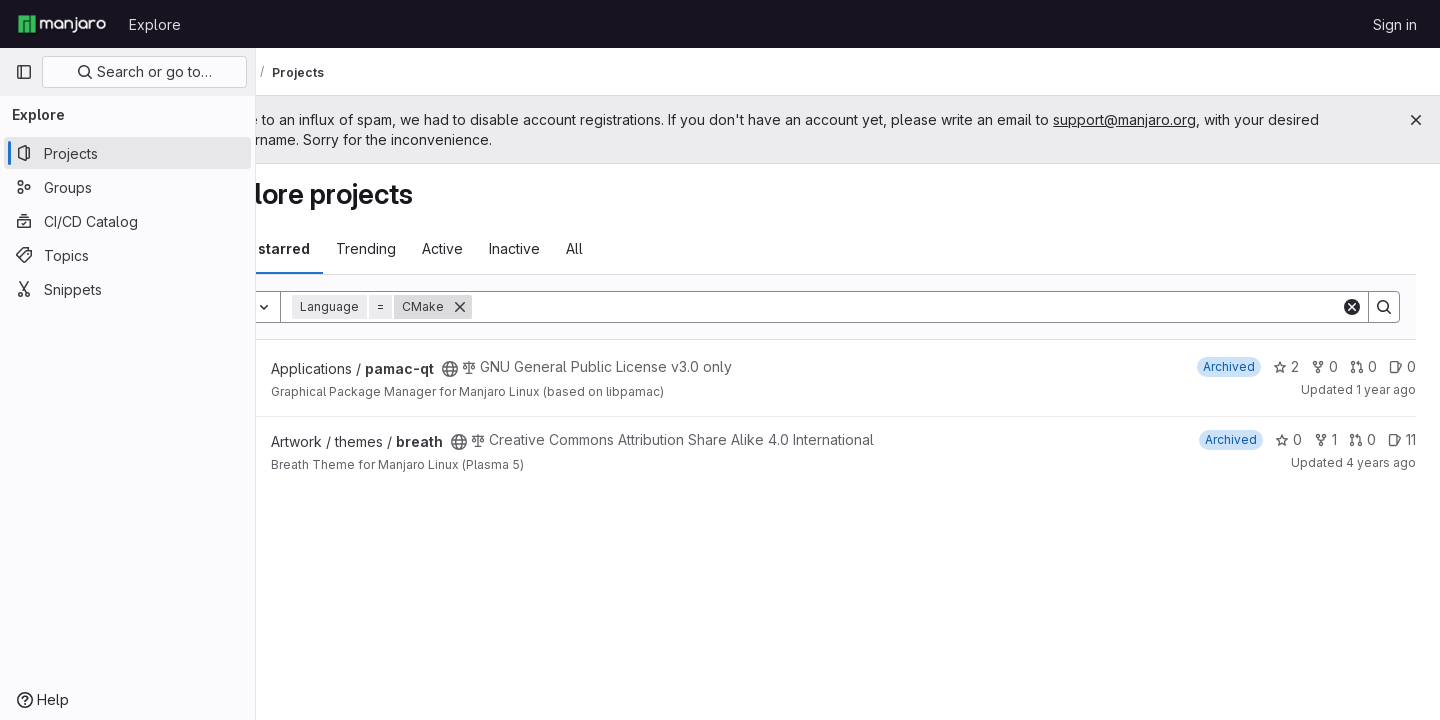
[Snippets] (127, 289)
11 (1402, 439)
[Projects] (127, 153)
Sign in (1395, 24)
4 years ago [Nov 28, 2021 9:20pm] (1381, 462)
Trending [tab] (439, 248)
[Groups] (127, 187)
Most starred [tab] (338, 248)
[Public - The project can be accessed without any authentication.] (523, 369)
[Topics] (127, 255)
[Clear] (1352, 307)
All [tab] (647, 248)
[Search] (943, 307)
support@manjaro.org (1197, 119)
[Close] (1416, 120)
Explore (155, 24)
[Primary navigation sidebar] (24, 72)
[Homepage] (62, 24)
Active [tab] (515, 248)
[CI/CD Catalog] (127, 221)
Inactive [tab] (587, 248)
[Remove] (533, 307)
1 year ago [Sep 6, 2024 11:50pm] (1386, 389)
